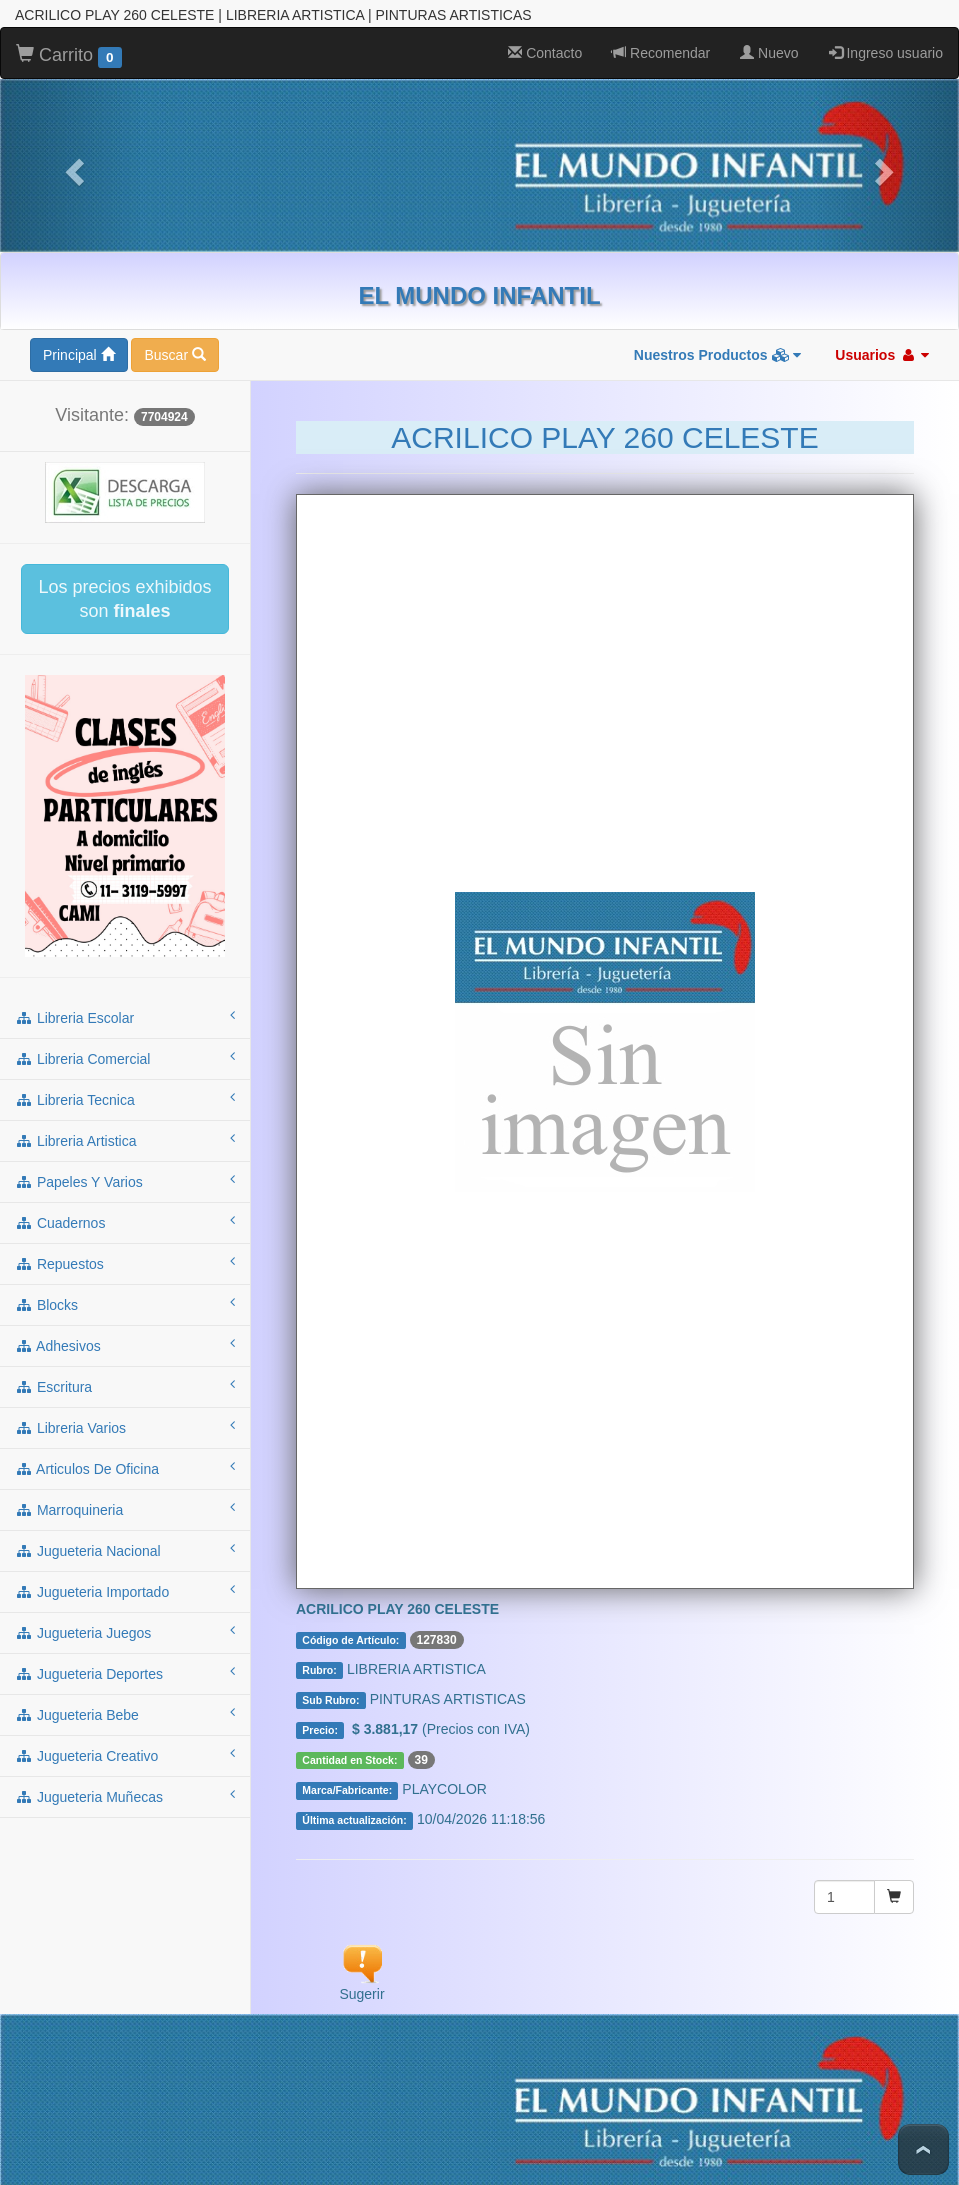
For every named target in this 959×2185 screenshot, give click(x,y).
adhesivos (125, 1345)
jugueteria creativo (125, 1755)
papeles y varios (125, 1181)
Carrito (69, 56)
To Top (923, 2149)
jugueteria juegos (125, 1632)
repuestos (125, 1263)
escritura (125, 1386)
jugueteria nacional (125, 1550)
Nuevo (769, 53)
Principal (79, 355)
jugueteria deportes (125, 1673)
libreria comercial (125, 1058)
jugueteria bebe (125, 1714)
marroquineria (125, 1509)
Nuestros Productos (718, 355)
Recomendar (661, 53)
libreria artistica (125, 1140)
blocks (125, 1304)
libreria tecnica (125, 1099)
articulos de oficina (125, 1468)
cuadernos (125, 1222)
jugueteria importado (125, 1591)
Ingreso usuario (886, 53)
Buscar (174, 355)
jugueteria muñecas (125, 1796)
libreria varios (125, 1427)
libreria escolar (125, 1017)
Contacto (545, 53)
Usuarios (882, 355)
